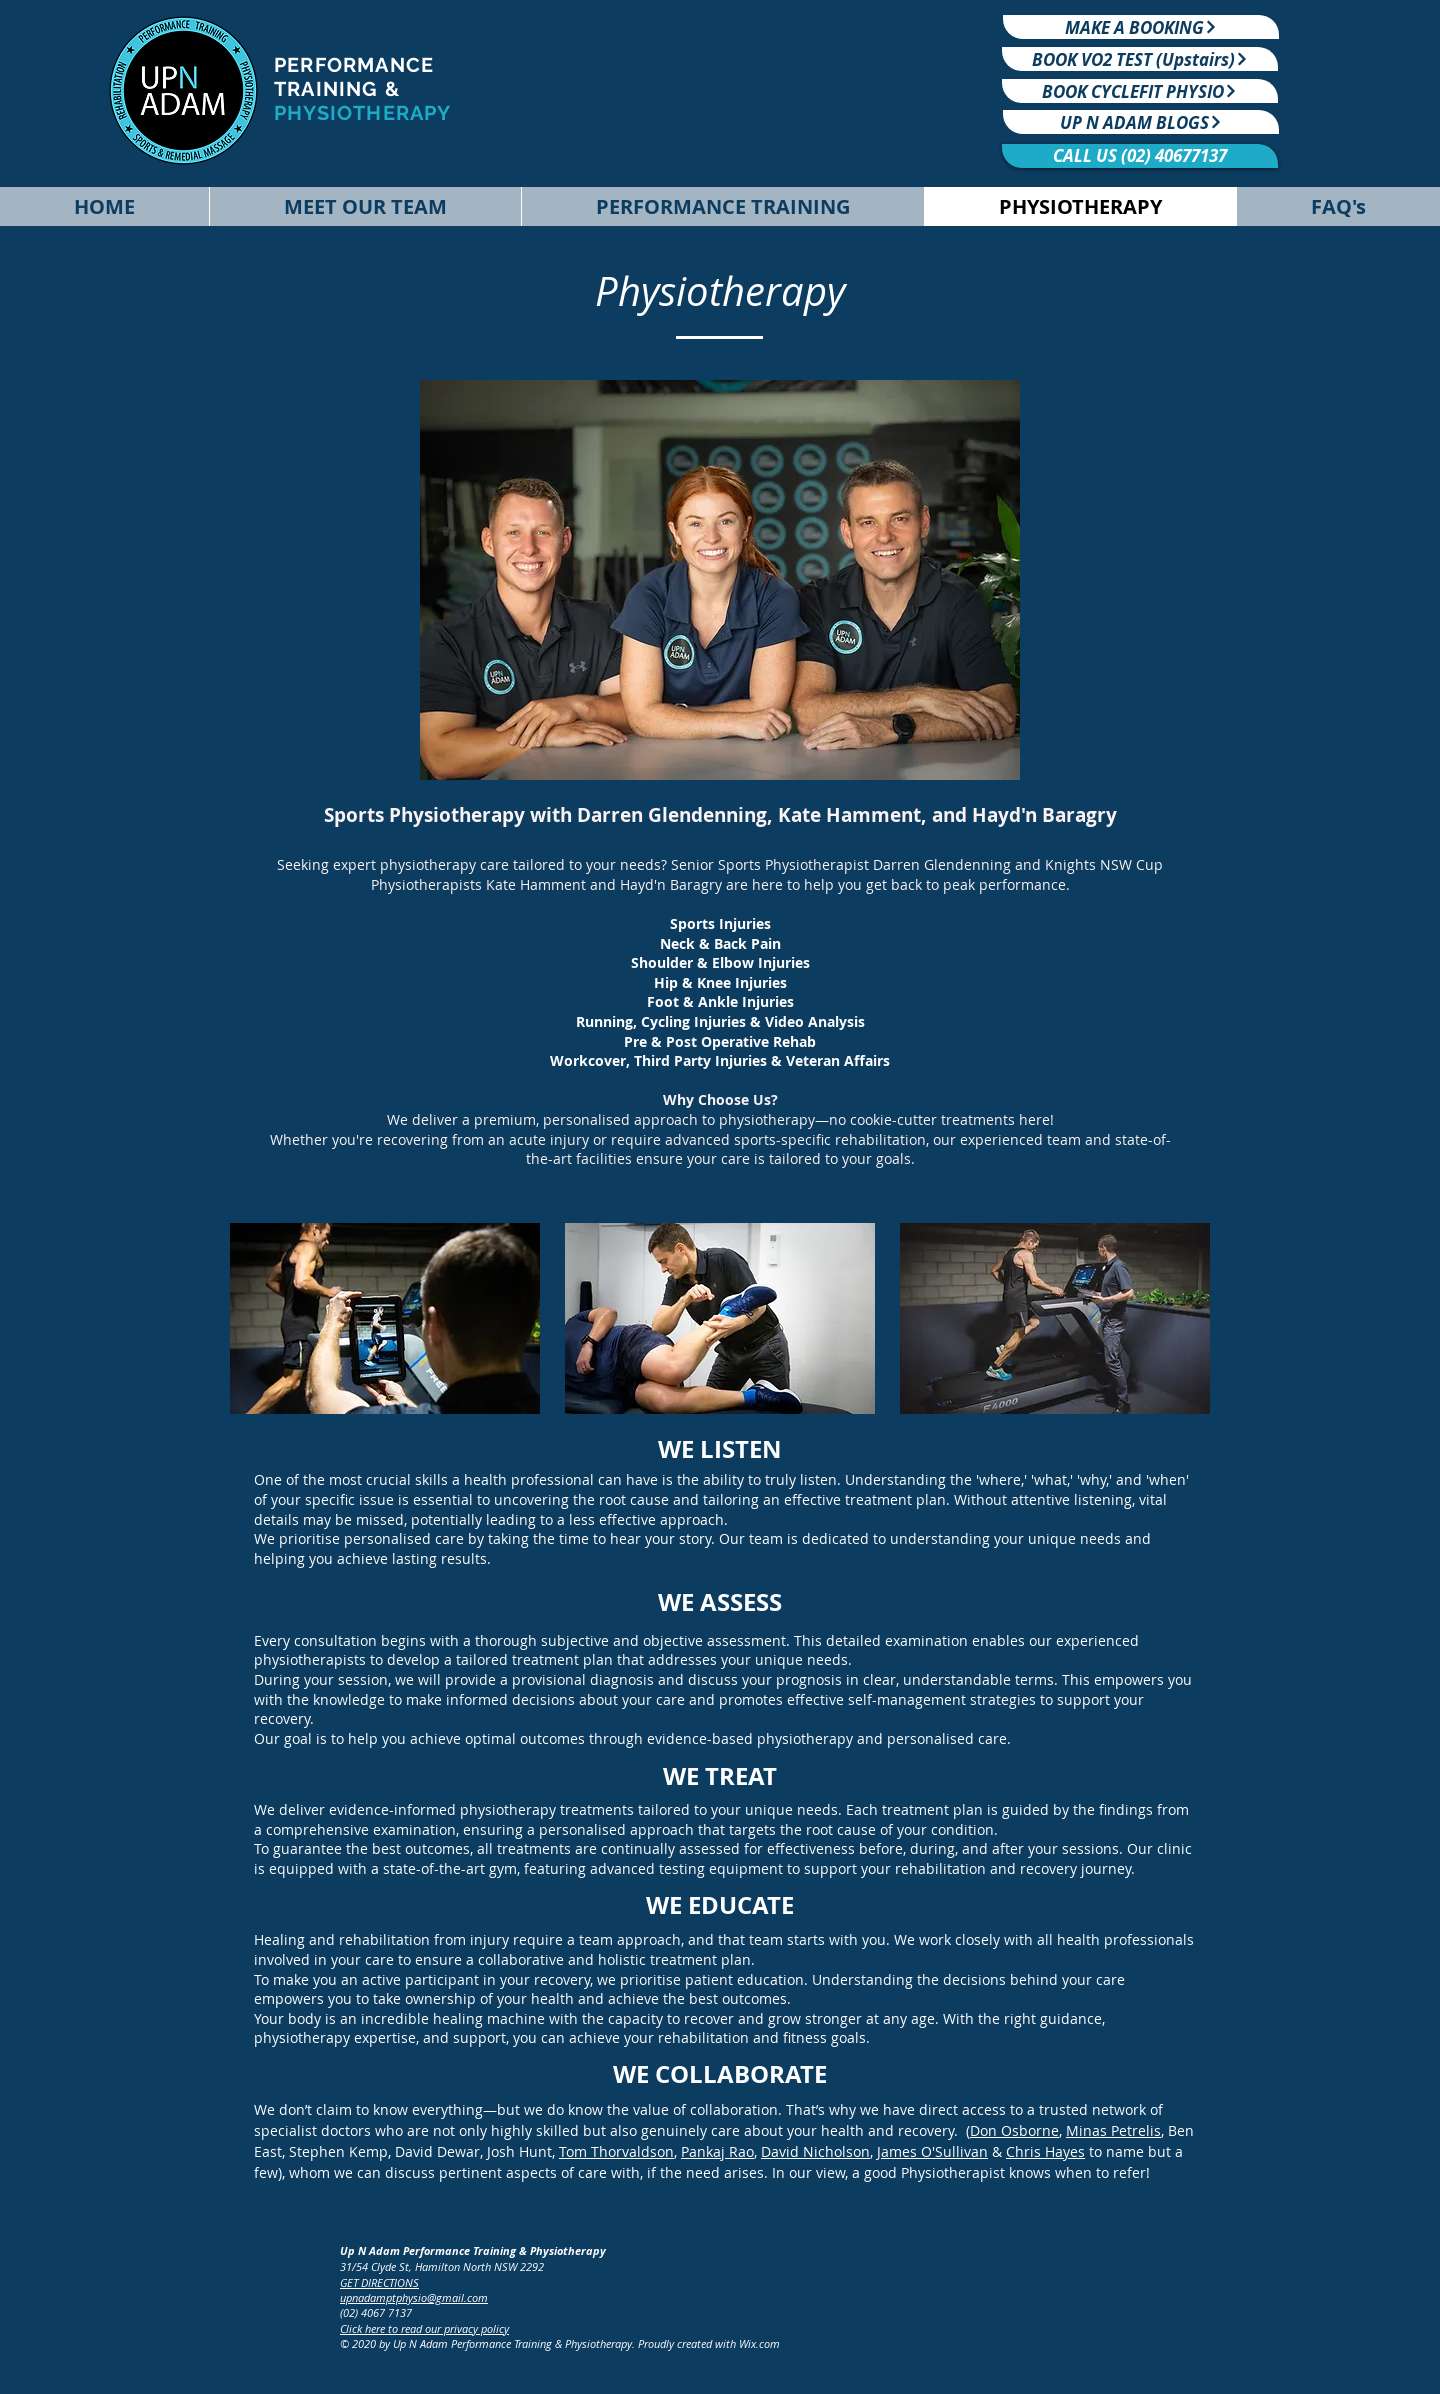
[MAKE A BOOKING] (1141, 27)
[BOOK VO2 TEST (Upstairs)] (1140, 59)
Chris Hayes (1045, 2151)
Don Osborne (1014, 2130)
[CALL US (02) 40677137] (1140, 156)
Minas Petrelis (1113, 2130)
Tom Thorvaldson (616, 2151)
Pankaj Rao (717, 2151)
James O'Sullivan (932, 2151)
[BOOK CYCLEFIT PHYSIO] (1140, 91)
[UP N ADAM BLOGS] (1141, 122)
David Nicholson (815, 2151)
